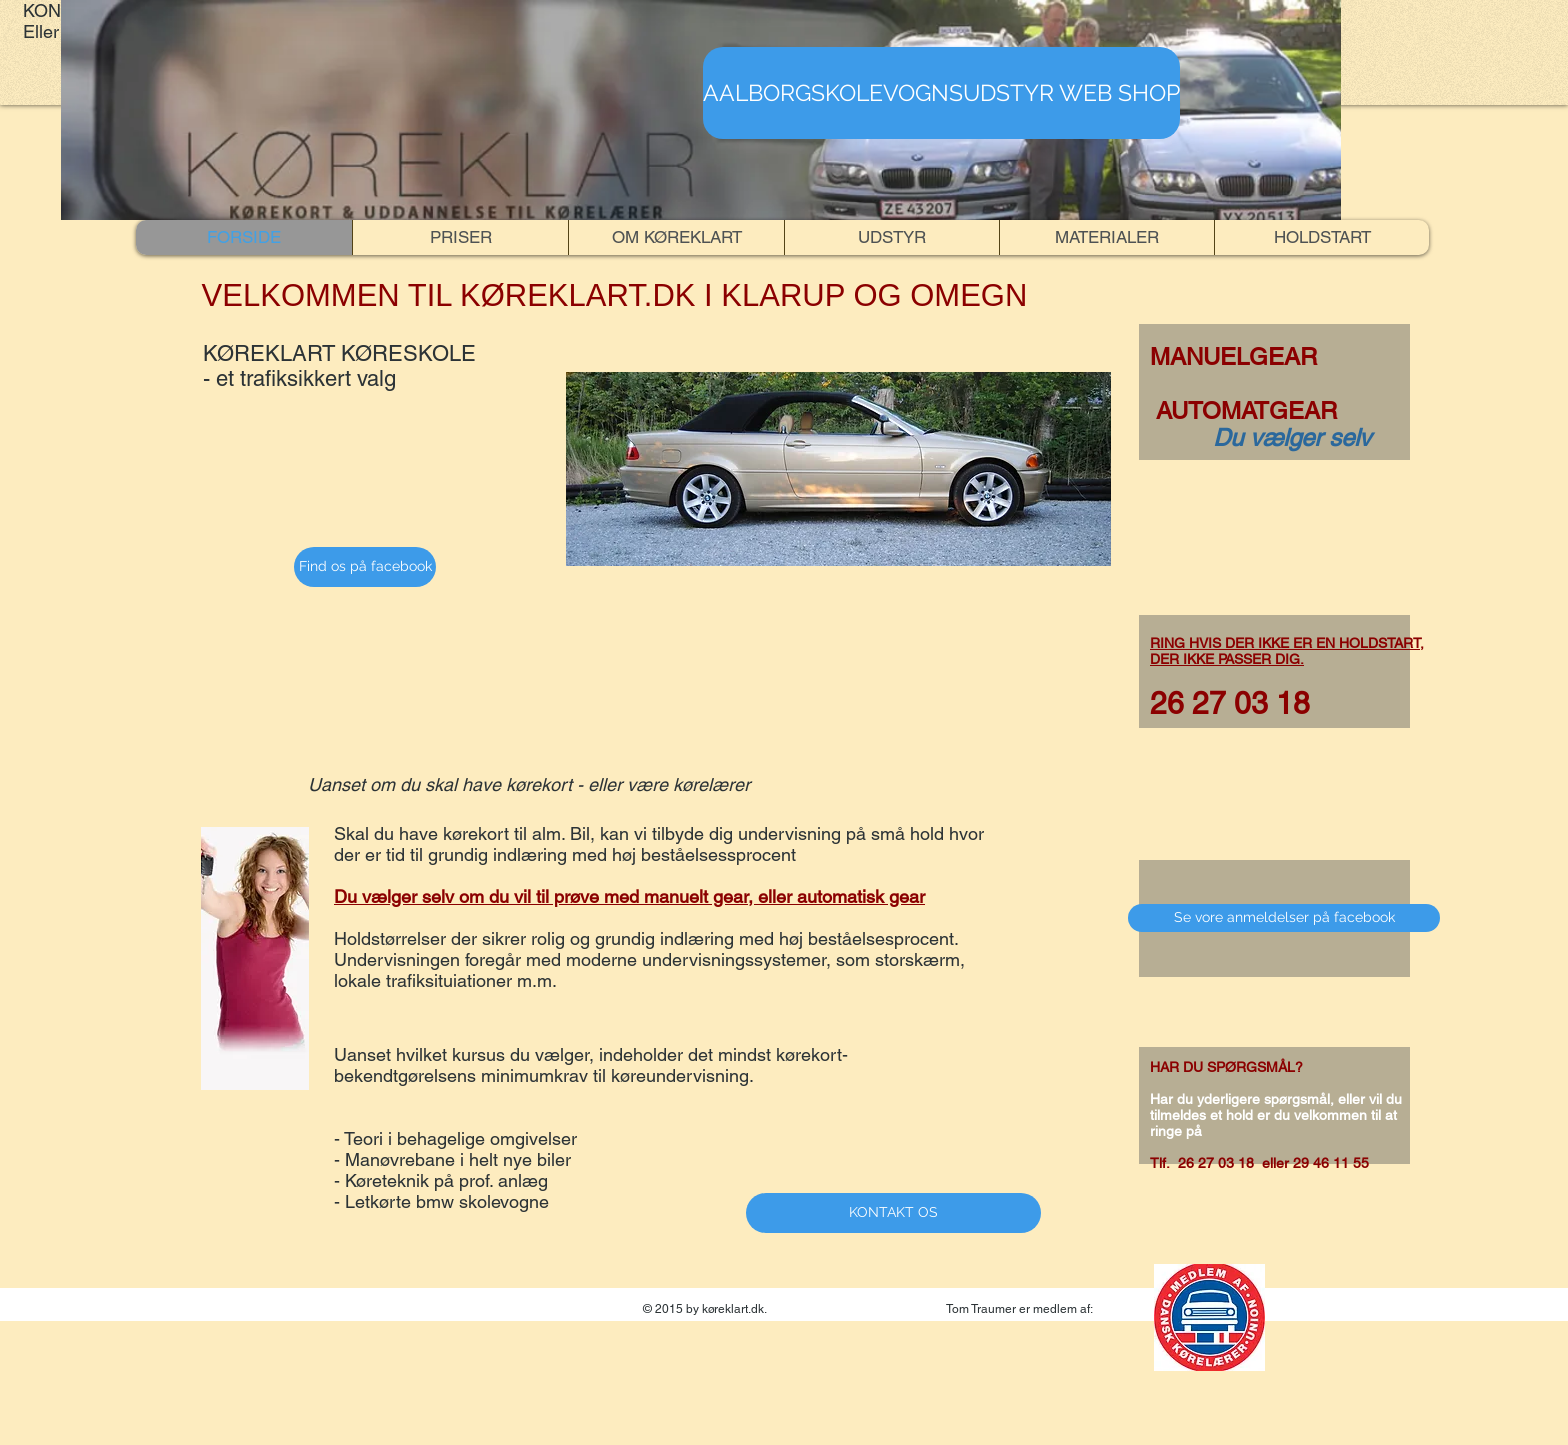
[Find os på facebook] (365, 567)
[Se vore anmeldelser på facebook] (1284, 918)
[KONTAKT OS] (893, 1213)
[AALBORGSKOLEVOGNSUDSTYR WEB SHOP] (941, 93)
